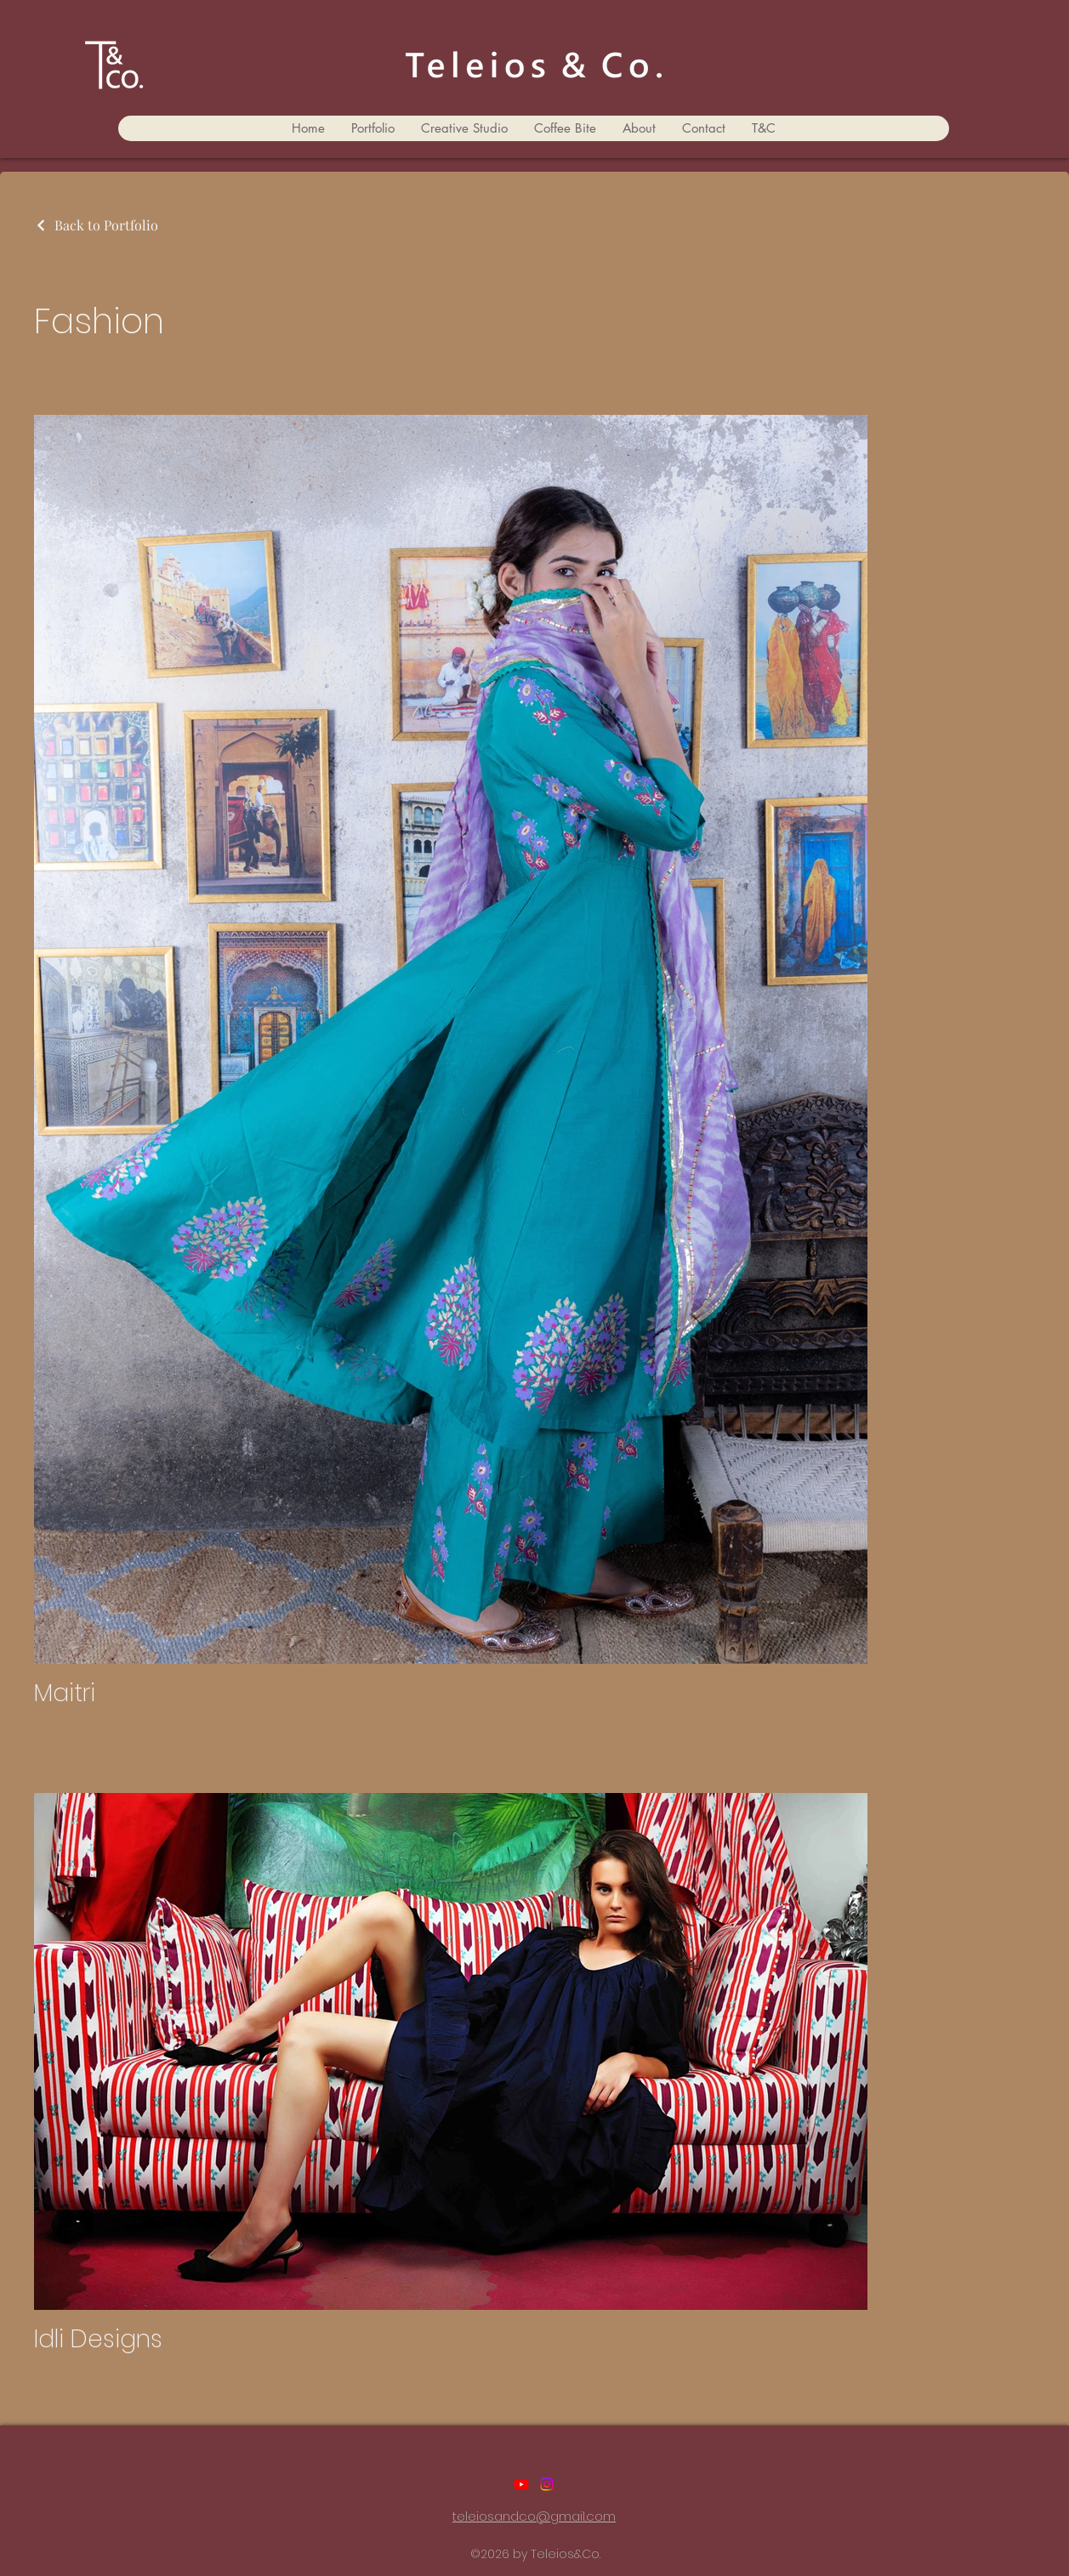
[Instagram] (546, 2484)
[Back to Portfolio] (96, 225)
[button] (372, 128)
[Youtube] (521, 2484)
